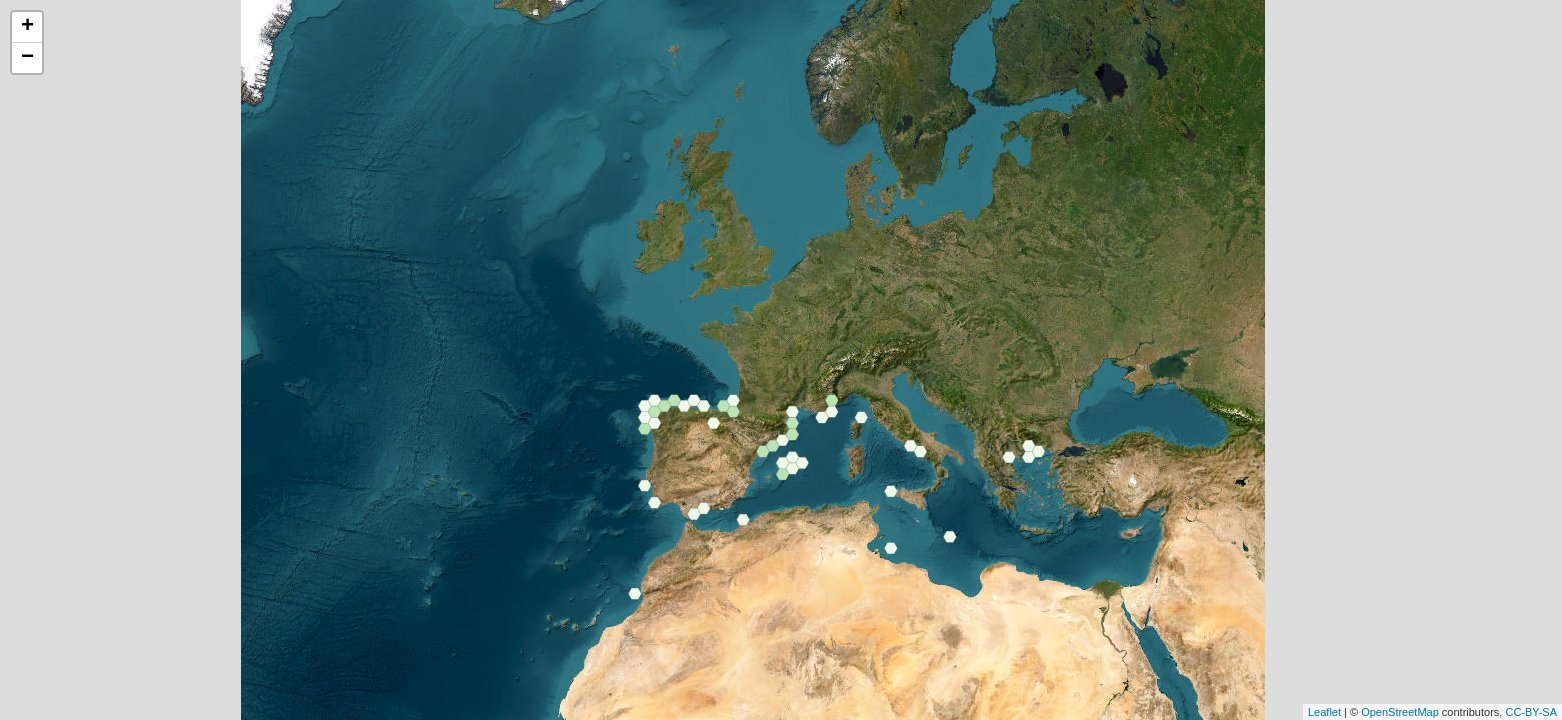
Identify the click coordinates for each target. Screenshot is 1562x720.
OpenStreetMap (1400, 712)
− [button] (27, 58)
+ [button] (27, 27)
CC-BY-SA (1531, 712)
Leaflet (1324, 712)
